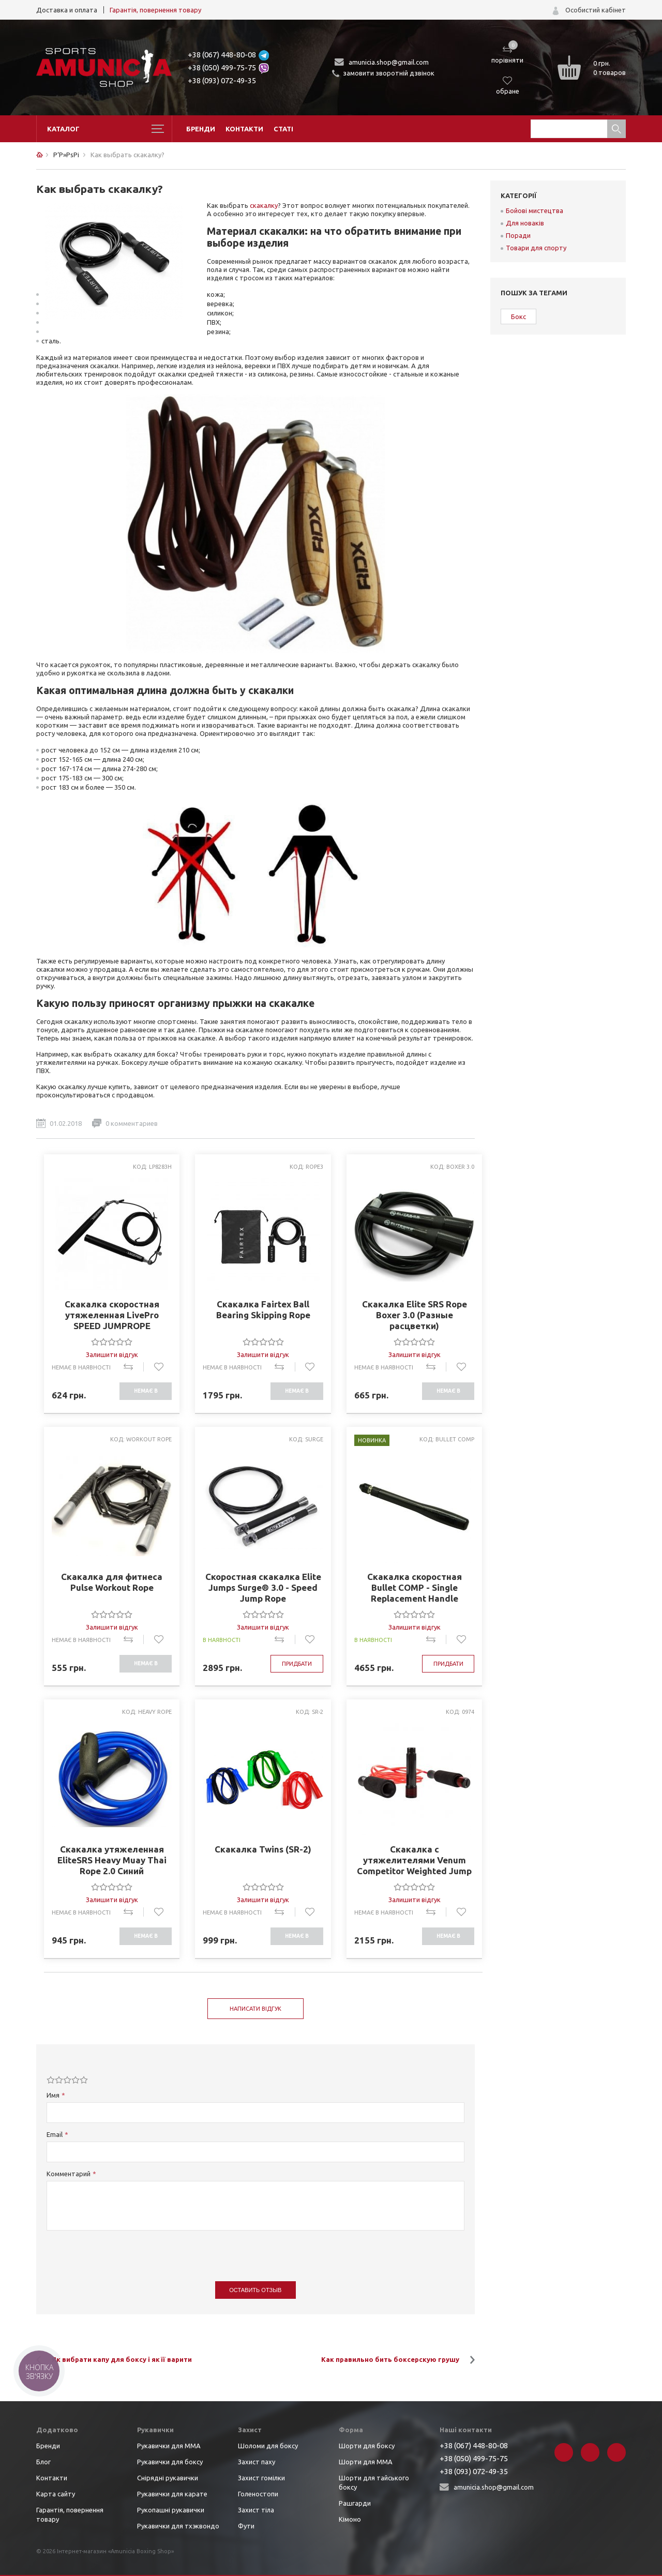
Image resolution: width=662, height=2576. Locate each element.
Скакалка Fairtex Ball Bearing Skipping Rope (263, 1309)
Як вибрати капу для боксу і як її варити (122, 2359)
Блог (43, 2461)
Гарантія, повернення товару (155, 9)
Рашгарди (355, 2503)
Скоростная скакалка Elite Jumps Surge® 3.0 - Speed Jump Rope (263, 1587)
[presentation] (125, 2251)
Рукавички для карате (172, 2493)
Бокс (518, 316)
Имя (53, 2095)
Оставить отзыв (255, 2290)
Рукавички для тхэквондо (178, 2525)
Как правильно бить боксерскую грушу (390, 2359)
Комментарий (69, 2173)
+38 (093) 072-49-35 (222, 80)
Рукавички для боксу (170, 2461)
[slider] (111, 1341)
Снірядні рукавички (167, 2477)
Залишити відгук (112, 1354)
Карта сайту (55, 2493)
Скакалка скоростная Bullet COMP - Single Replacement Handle (414, 1587)
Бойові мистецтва (534, 210)
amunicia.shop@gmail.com (389, 62)
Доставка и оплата (66, 9)
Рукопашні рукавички (170, 2509)
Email (55, 2134)
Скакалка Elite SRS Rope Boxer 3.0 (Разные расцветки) (414, 1315)
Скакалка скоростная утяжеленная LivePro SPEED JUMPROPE (112, 1315)
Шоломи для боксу (268, 2445)
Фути (246, 2525)
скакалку (264, 205)
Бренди (200, 128)
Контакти (244, 128)
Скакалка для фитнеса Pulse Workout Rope (111, 1582)
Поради (518, 235)
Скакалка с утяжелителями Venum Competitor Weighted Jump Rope (414, 1860)
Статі (283, 128)
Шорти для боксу (367, 2445)
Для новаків (525, 223)
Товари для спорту (536, 247)
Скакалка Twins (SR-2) (263, 1849)
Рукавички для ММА (169, 2445)
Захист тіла (256, 2509)
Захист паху (256, 2461)
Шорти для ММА (366, 2461)
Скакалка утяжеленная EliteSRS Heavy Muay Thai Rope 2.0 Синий (112, 1860)
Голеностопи (258, 2493)
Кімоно (350, 2519)
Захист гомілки (261, 2477)
